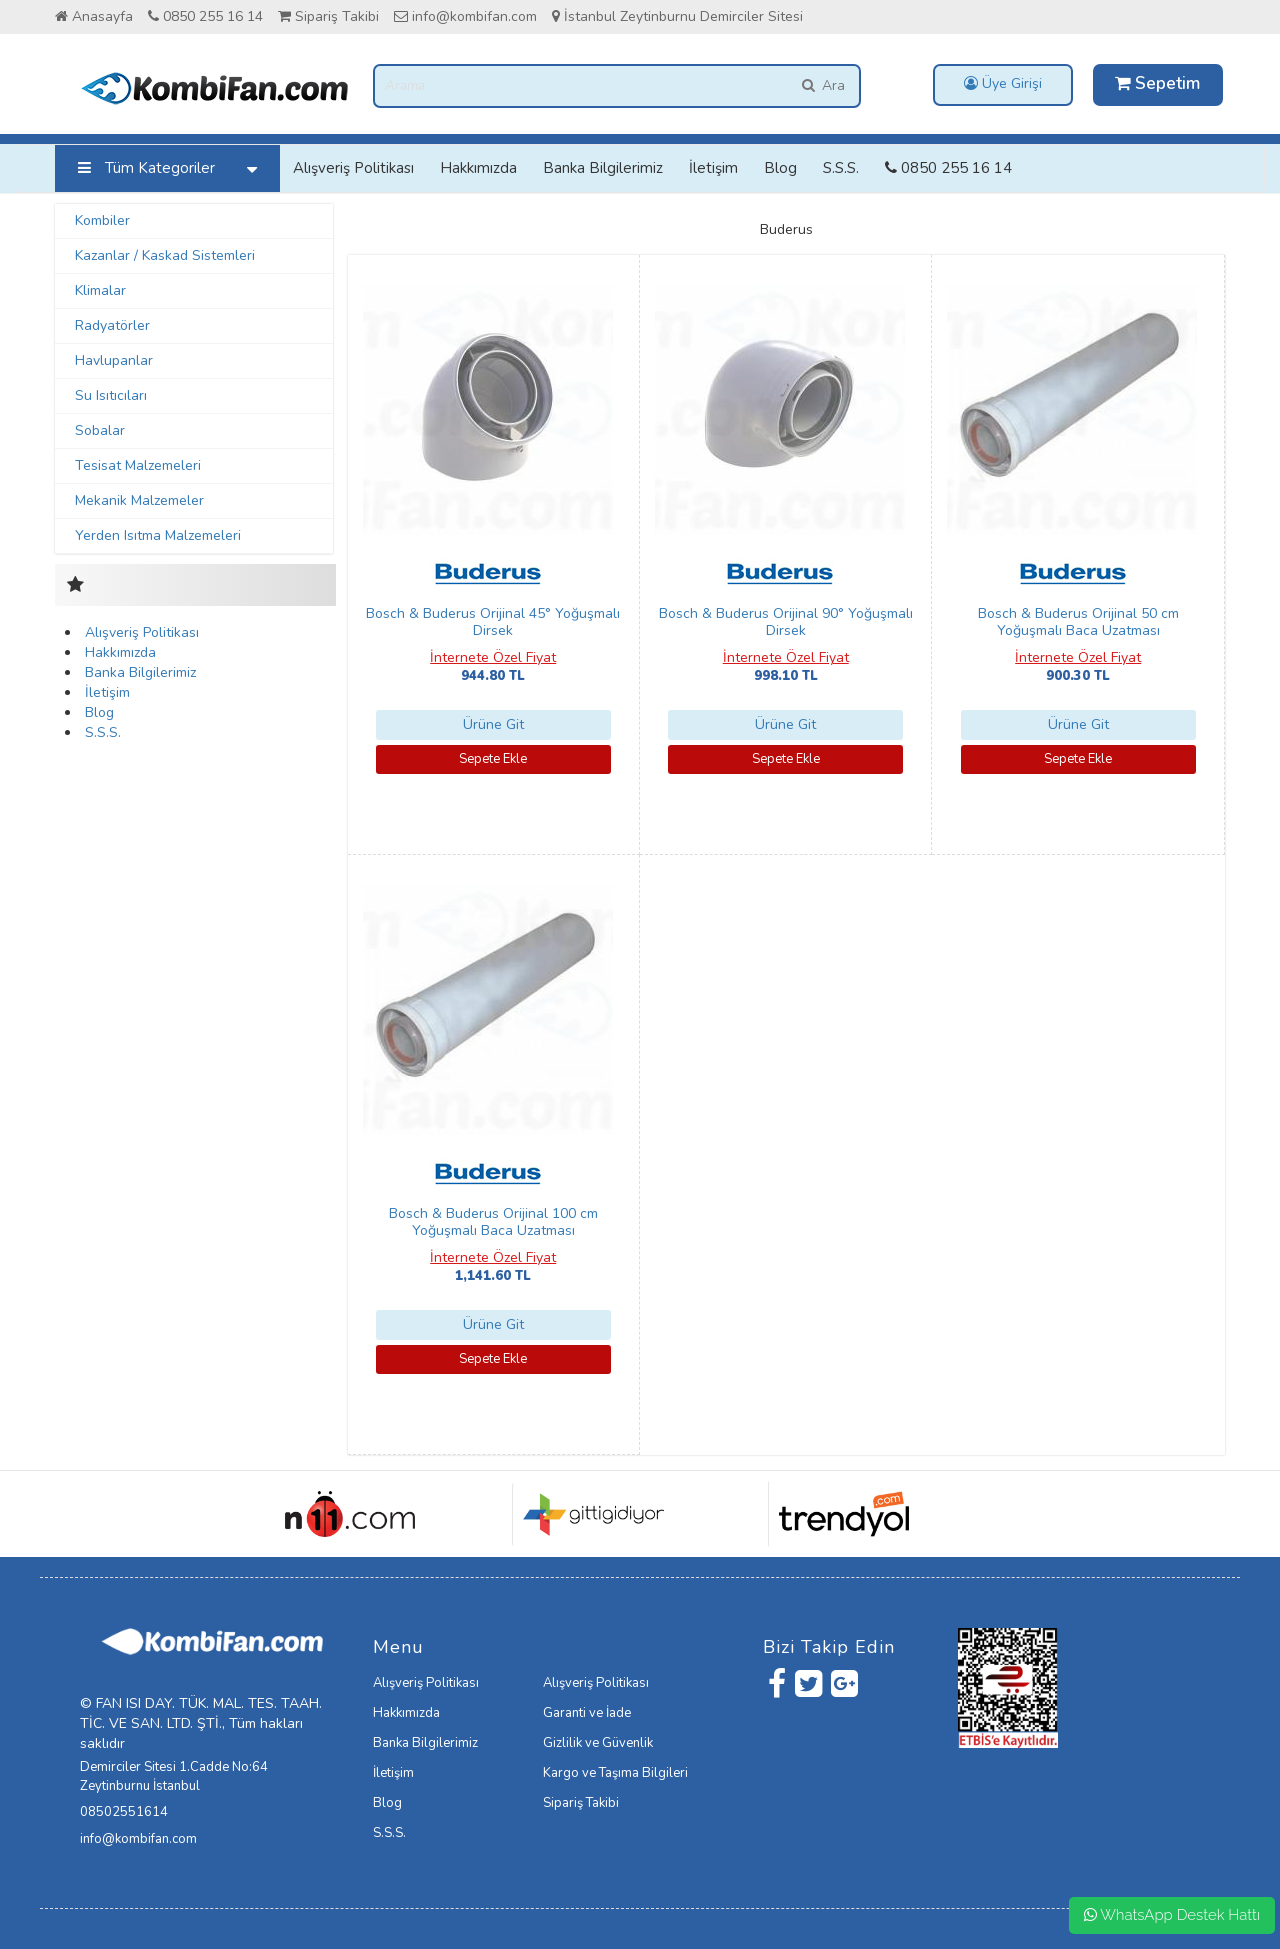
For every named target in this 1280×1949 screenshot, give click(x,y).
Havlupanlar (114, 360)
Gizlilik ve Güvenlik (598, 1743)
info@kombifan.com (465, 16)
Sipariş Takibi (328, 16)
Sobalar (100, 430)
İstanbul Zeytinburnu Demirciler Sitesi (677, 16)
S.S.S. (841, 168)
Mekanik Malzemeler (139, 500)
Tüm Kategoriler (172, 168)
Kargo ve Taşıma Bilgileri (615, 1773)
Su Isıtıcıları (111, 395)
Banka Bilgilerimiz (603, 168)
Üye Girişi (1003, 83)
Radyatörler (112, 325)
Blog (780, 168)
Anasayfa (94, 16)
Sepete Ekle (493, 759)
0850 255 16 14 (205, 16)
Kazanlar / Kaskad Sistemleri (165, 255)
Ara (822, 85)
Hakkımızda (478, 168)
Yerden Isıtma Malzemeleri (158, 535)
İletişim (713, 168)
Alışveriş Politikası (353, 168)
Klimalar (100, 290)
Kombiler (102, 220)
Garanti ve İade (587, 1713)
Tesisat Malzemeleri (138, 465)
